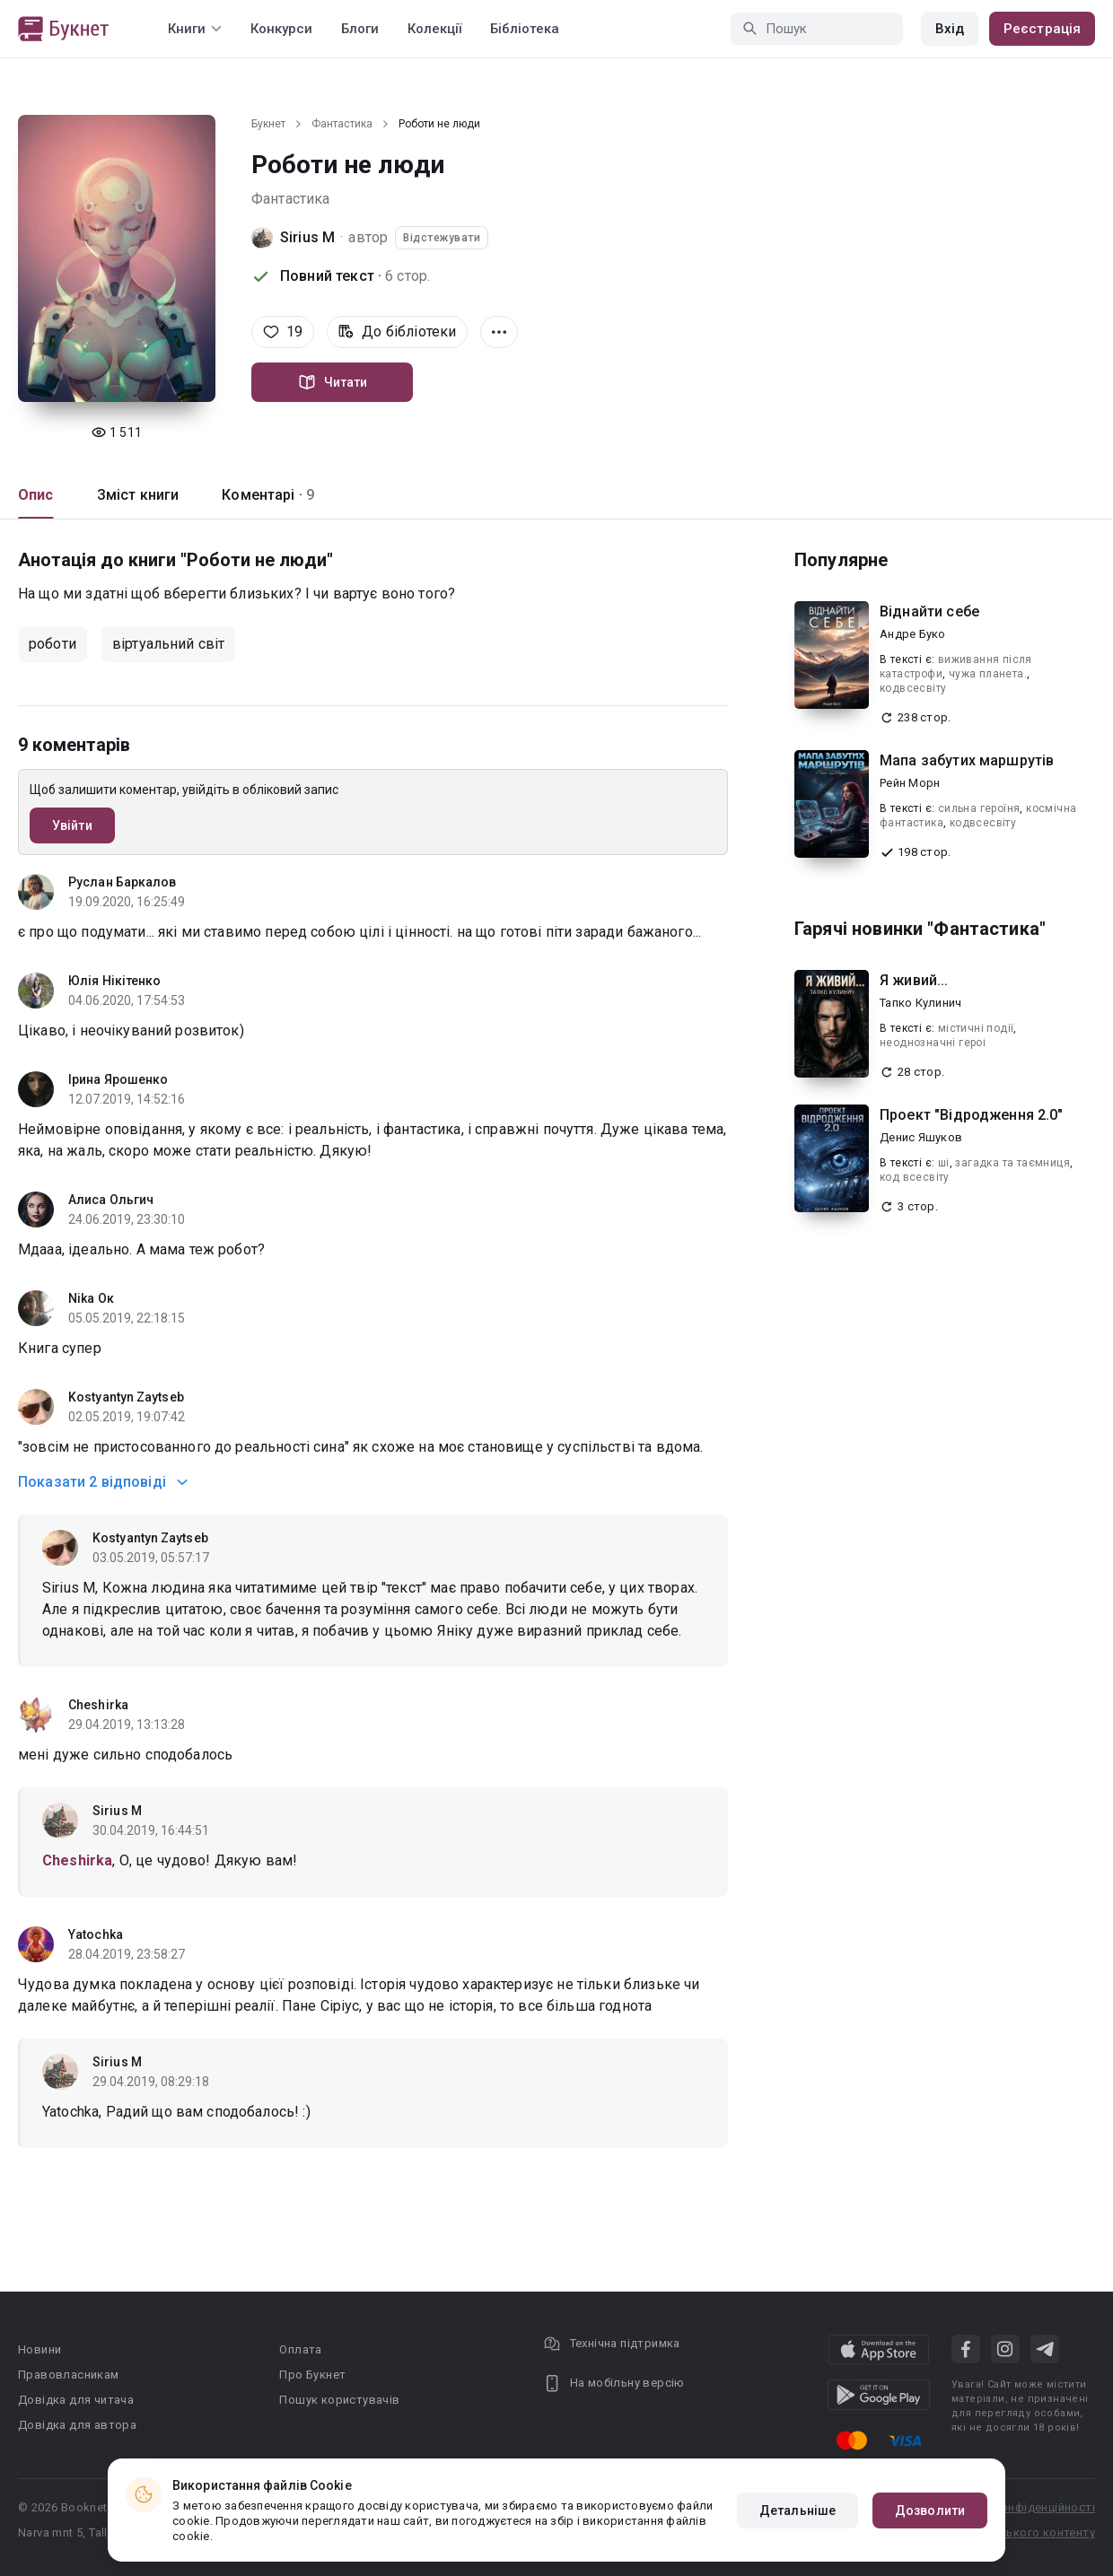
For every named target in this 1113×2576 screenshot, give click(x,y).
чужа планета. (988, 674)
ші (944, 1163)
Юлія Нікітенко (114, 981)
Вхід (949, 29)
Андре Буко (913, 634)
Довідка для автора (77, 2425)
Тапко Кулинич (920, 1002)
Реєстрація (1042, 29)
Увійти (72, 825)
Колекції (434, 29)
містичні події (976, 1028)
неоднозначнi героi (933, 1042)
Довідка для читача (76, 2399)
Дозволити (930, 2510)
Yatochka (95, 1934)
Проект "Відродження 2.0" (972, 1114)
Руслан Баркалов (122, 882)
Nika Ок (91, 1298)
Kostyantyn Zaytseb (126, 1397)
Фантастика (341, 124)
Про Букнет (312, 2374)
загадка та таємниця (1012, 1163)
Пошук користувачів (339, 2399)
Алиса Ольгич (110, 1199)
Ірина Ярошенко (118, 1079)
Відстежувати (441, 237)
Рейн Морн (910, 783)
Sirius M (307, 237)
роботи (52, 643)
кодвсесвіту (913, 688)
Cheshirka (98, 1705)
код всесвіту (915, 1177)
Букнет (268, 124)
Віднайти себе (929, 611)
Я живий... (914, 980)
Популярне (841, 560)
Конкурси (281, 29)
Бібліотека (524, 29)
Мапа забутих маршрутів (967, 760)
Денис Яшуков (921, 1137)
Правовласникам (68, 2374)
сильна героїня (979, 808)
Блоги (360, 29)
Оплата (300, 2349)
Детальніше (797, 2510)
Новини (39, 2349)
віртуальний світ (168, 643)
